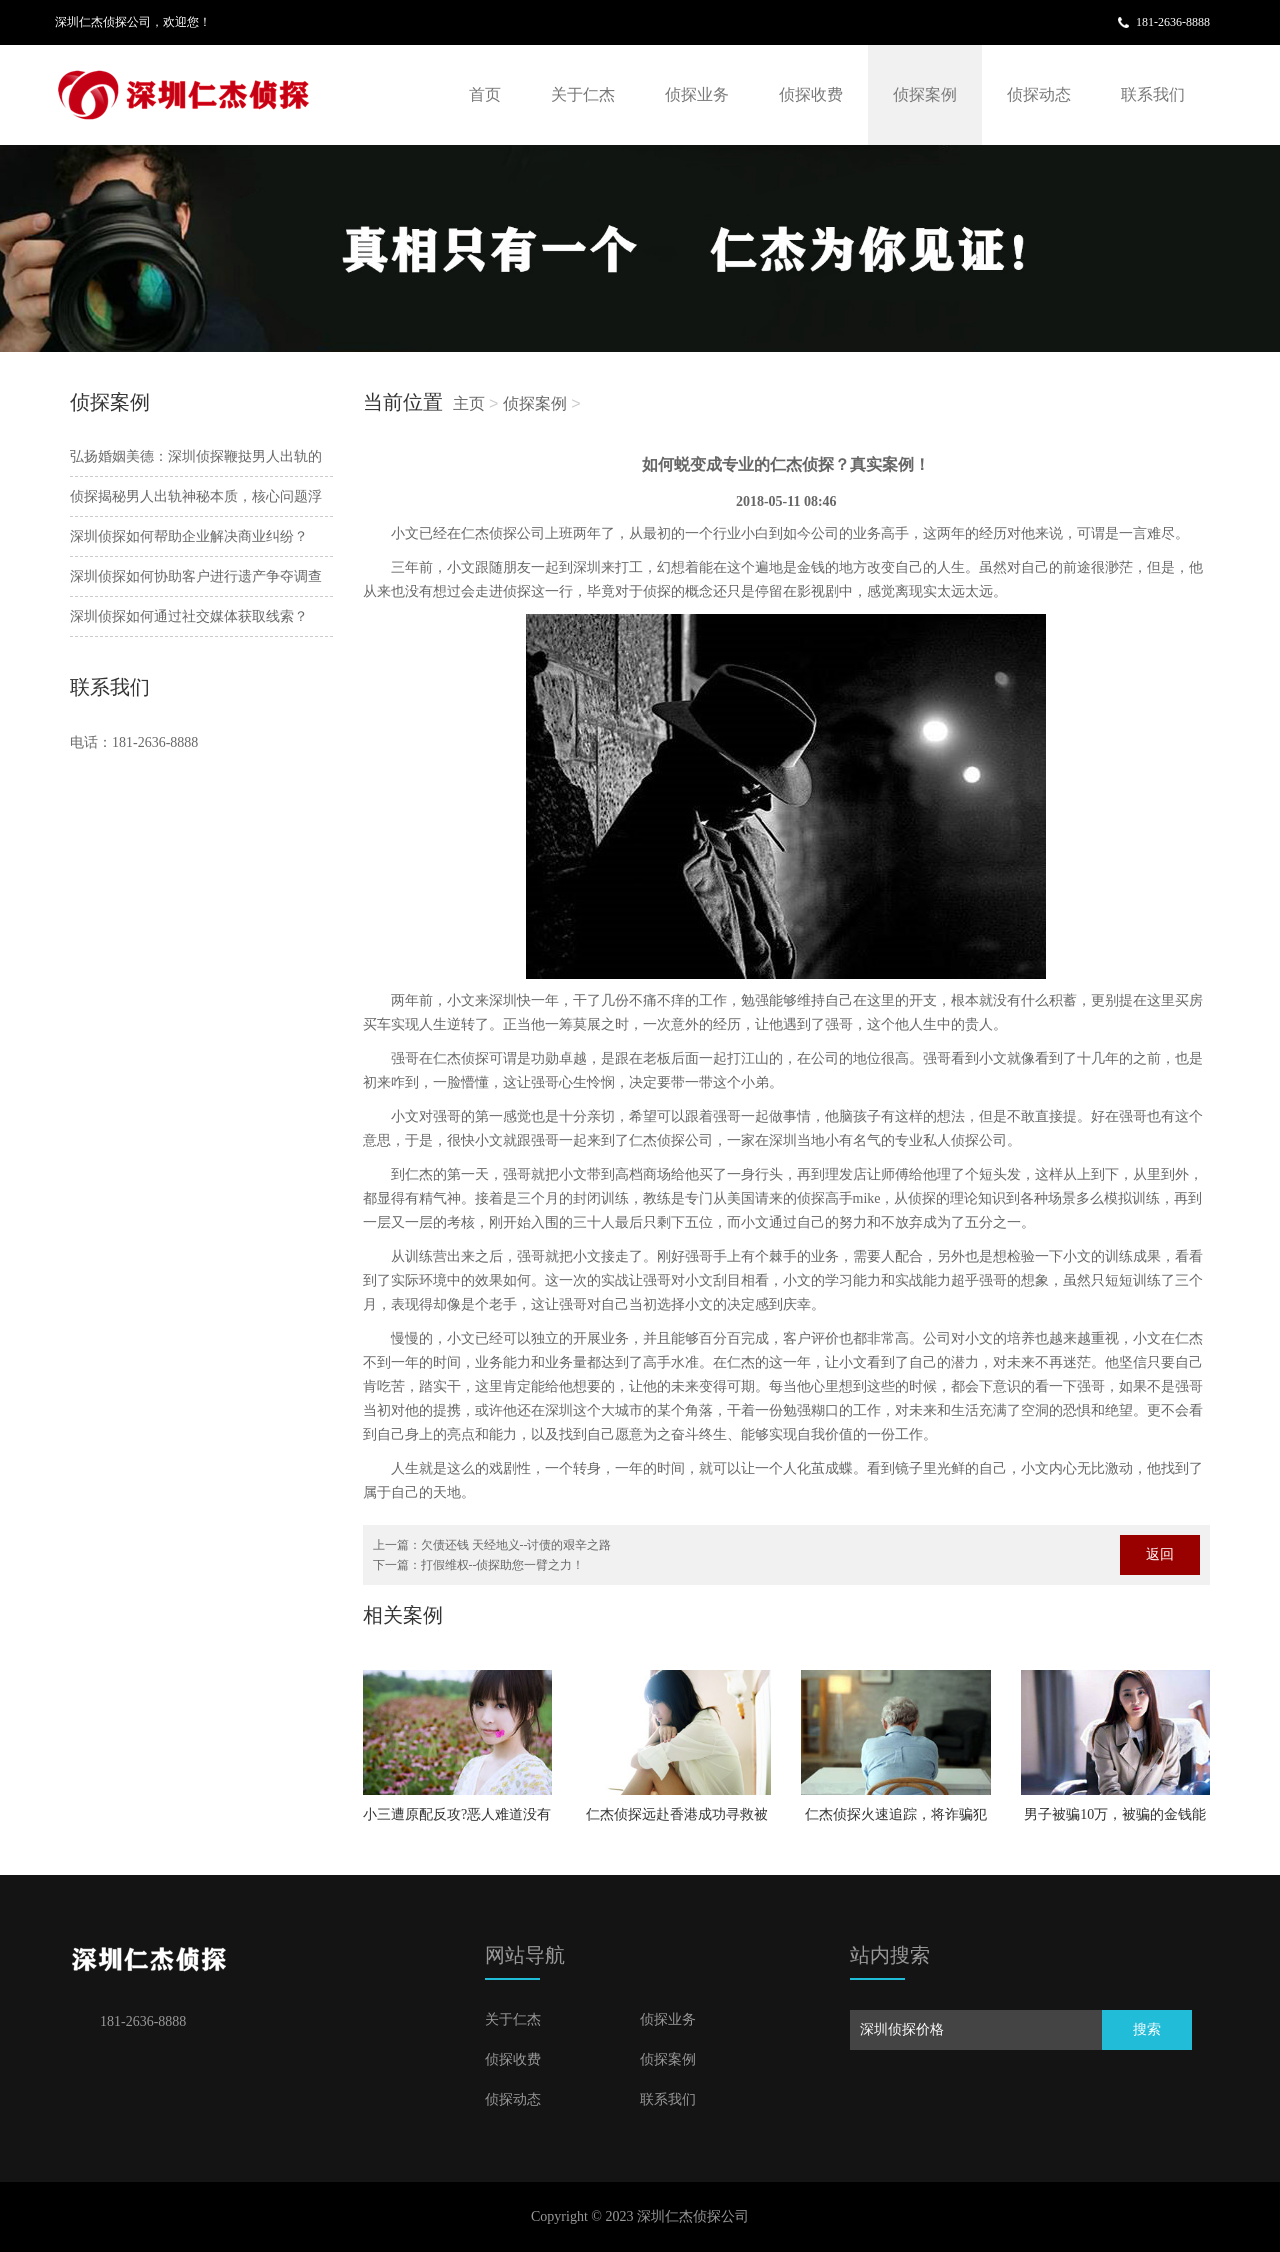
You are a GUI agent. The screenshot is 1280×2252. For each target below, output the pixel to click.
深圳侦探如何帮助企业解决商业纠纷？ (189, 536)
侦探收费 (811, 94)
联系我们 (1153, 94)
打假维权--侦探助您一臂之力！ (503, 1565)
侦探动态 (1039, 94)
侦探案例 (925, 94)
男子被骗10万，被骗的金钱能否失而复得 (1115, 1821)
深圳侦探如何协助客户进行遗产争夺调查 (196, 576)
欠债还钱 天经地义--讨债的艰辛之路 (516, 1545)
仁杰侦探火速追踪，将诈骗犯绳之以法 (896, 1821)
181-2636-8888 (1173, 22)
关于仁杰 (583, 94)
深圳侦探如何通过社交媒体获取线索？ (189, 616)
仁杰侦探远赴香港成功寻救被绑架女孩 (677, 1821)
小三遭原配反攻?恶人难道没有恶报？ (457, 1821)
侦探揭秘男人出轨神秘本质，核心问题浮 (196, 496)
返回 (1160, 1554)
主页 (469, 403)
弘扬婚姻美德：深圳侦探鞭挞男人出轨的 (196, 456)
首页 (485, 94)
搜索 (1147, 2029)
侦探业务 (697, 94)
